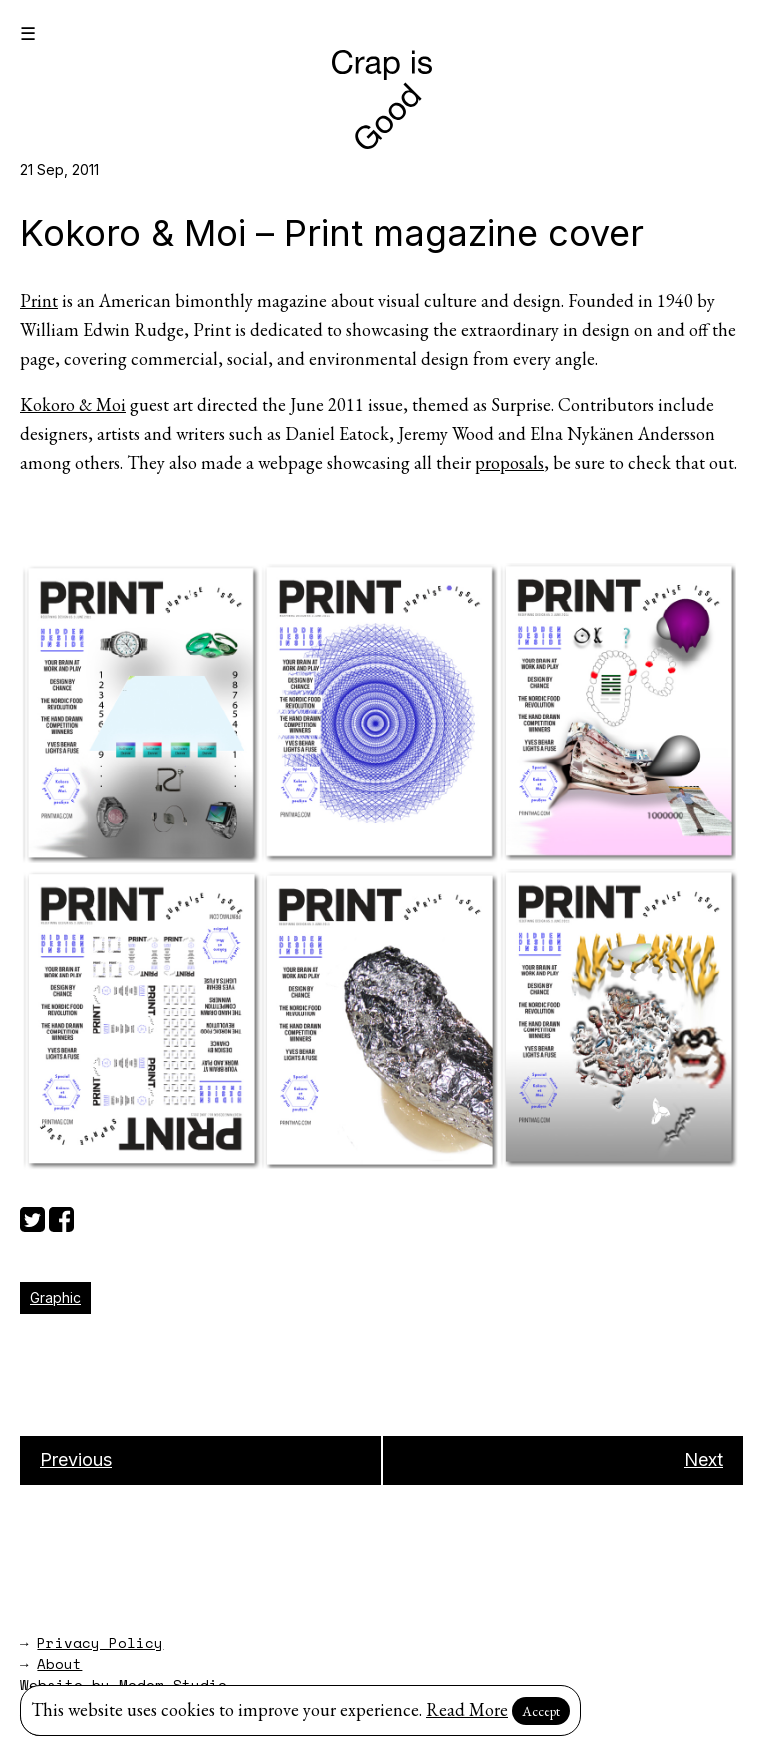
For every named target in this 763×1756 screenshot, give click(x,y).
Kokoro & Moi (73, 404)
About (59, 1663)
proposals (509, 462)
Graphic (55, 1297)
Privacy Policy (100, 1642)
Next (703, 1459)
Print (39, 300)
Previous (76, 1459)
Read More (467, 1709)
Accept (541, 1711)
